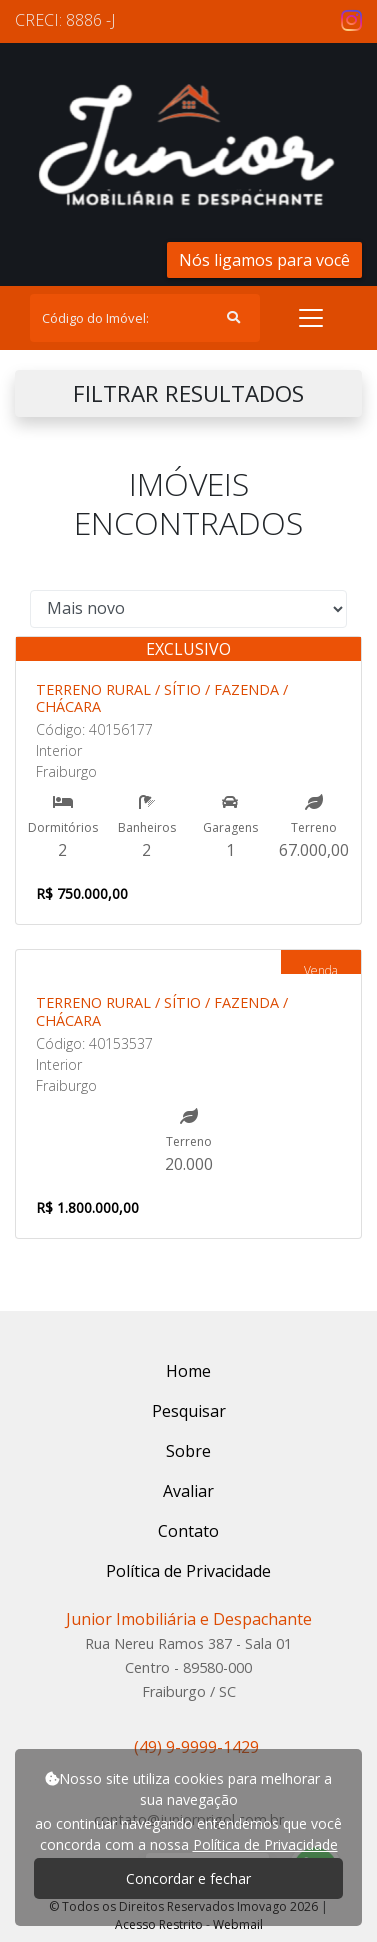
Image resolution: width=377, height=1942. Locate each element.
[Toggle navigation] (311, 318)
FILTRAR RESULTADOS (188, 393)
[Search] (145, 318)
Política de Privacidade (265, 1844)
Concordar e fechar (188, 1878)
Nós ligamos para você (264, 260)
